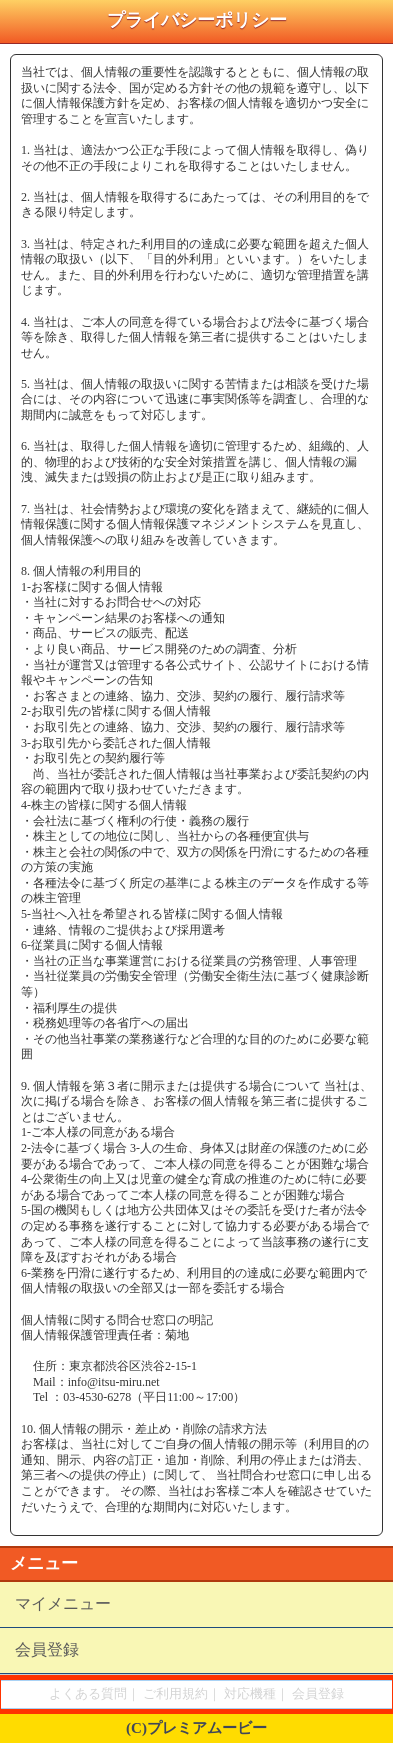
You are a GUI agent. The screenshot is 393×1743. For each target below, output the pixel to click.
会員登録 (47, 1649)
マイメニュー (63, 1603)
